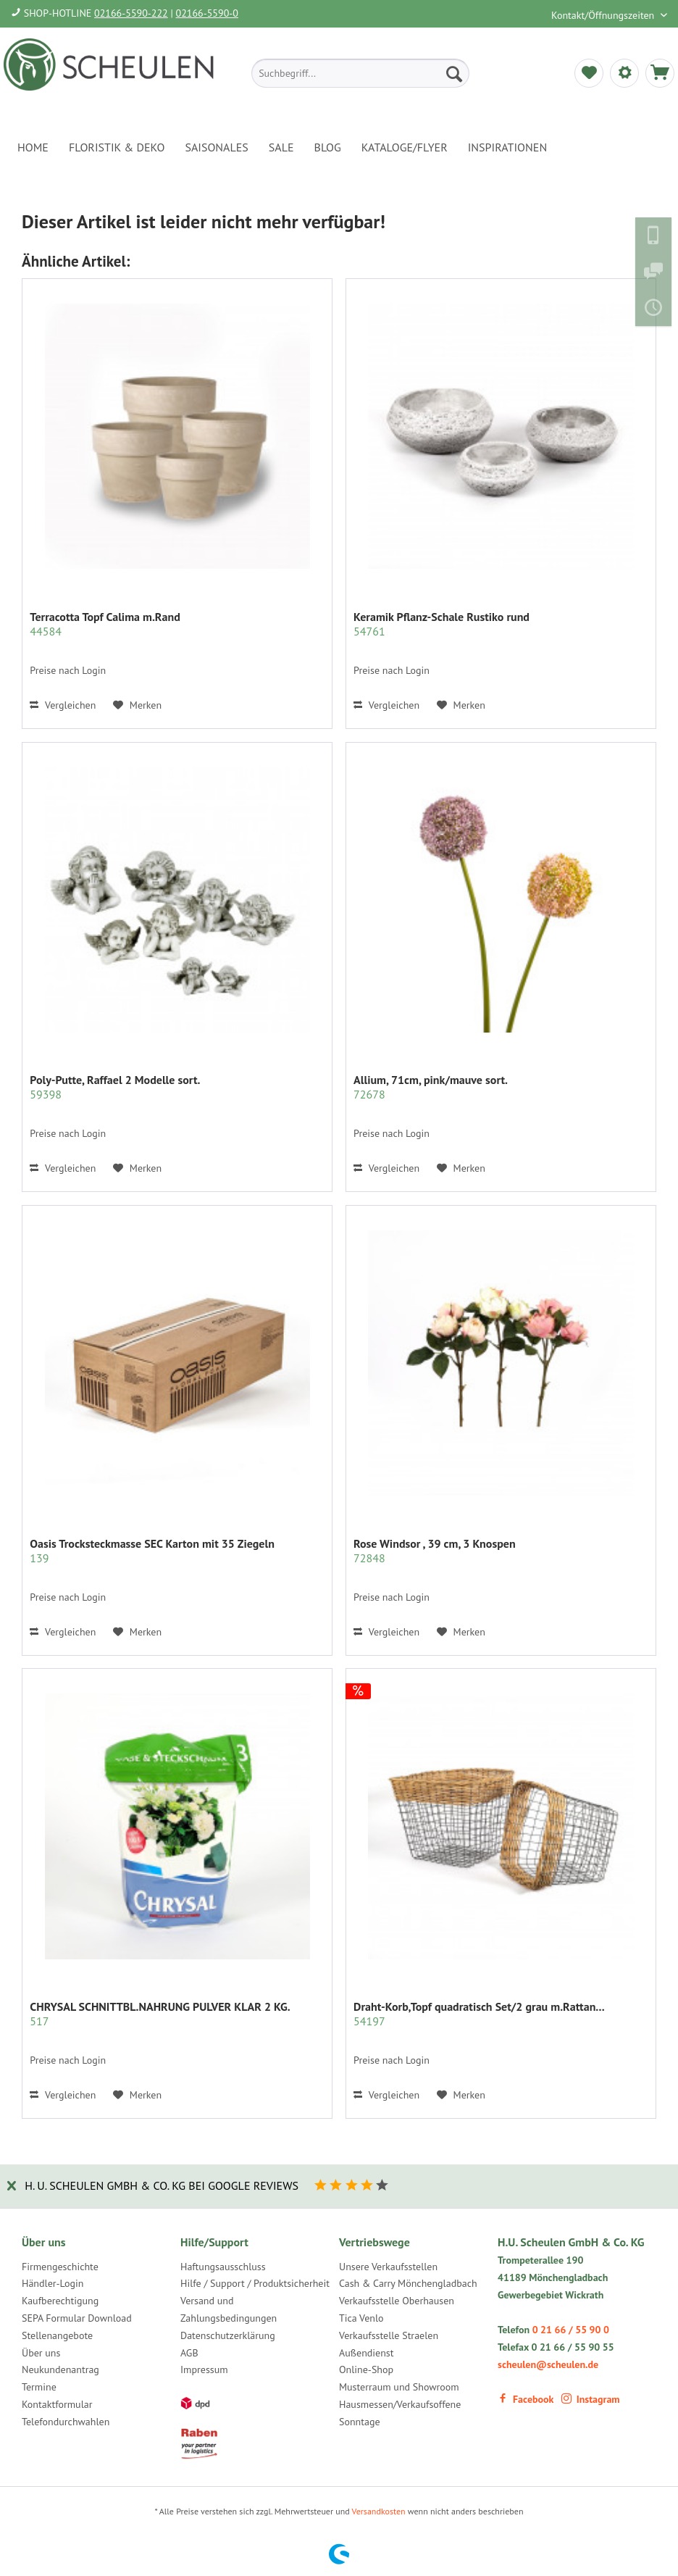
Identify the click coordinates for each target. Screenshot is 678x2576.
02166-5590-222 (131, 13)
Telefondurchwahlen (65, 2421)
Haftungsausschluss (223, 2266)
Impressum (204, 2369)
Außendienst (366, 2352)
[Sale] (281, 147)
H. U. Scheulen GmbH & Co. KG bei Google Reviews (161, 2185)
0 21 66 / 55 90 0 (570, 2329)
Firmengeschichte (60, 2266)
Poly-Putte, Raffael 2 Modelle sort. (115, 1086)
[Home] (33, 147)
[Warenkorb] (659, 73)
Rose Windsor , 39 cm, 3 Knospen (434, 1550)
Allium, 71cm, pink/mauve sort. (430, 1086)
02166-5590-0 (207, 13)
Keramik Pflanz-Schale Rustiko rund (441, 623)
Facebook (525, 2399)
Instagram (590, 2399)
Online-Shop (366, 2369)
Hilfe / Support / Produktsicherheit (255, 2283)
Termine (39, 2386)
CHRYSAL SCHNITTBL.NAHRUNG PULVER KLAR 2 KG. (160, 2013)
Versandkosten (379, 2511)
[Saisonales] (216, 147)
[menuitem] (360, 73)
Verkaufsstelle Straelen (388, 2335)
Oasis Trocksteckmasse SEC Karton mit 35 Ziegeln (152, 1550)
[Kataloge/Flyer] (404, 147)
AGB (189, 2352)
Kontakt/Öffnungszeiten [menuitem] (604, 15)
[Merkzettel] (588, 73)
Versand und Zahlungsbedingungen (228, 2309)
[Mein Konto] (624, 73)
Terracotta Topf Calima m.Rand (105, 623)
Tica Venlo (361, 2318)
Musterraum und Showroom (399, 2386)
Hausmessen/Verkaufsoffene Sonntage (400, 2413)
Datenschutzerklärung (227, 2335)
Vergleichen (63, 705)
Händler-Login (52, 2283)
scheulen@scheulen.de (548, 2364)
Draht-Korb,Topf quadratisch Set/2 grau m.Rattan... (478, 2013)
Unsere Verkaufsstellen (388, 2266)
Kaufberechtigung (60, 2300)
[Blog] (327, 147)
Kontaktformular (57, 2404)
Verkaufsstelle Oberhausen (396, 2300)
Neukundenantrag (60, 2369)
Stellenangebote (57, 2335)
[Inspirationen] (508, 147)
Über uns (41, 2352)
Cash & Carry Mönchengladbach (408, 2283)
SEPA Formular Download (77, 2318)
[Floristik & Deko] (117, 147)
